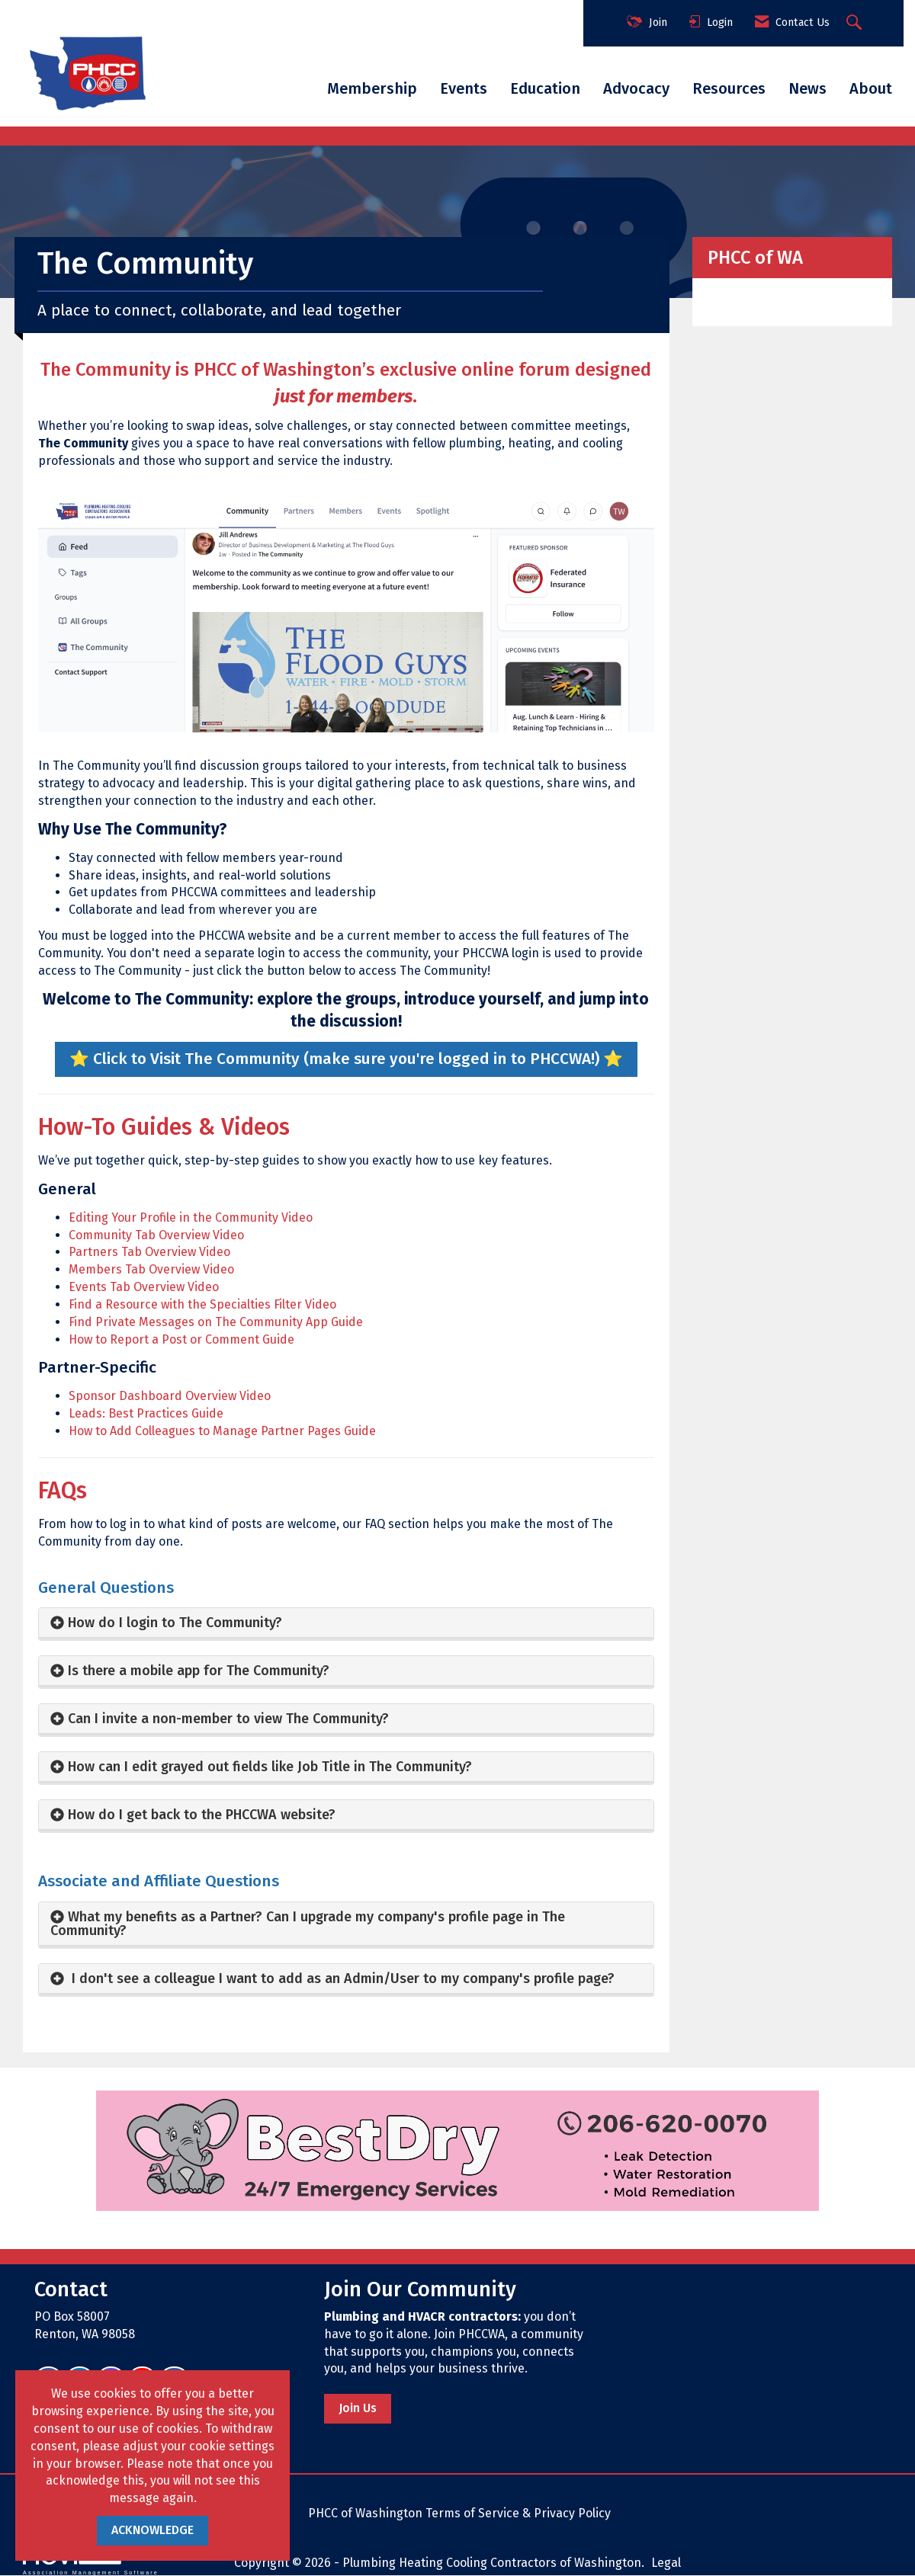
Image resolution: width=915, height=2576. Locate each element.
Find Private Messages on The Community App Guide (216, 1322)
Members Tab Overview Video (151, 1269)
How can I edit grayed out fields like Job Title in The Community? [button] (272, 1766)
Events (463, 88)
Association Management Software (91, 2561)
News (807, 88)
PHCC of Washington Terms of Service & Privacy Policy (459, 2513)
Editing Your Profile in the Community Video (191, 1217)
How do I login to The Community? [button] (175, 1622)
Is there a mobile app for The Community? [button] (198, 1670)
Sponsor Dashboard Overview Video (170, 1396)
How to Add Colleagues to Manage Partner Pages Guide (222, 1431)
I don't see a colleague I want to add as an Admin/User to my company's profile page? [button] (341, 1978)
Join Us (358, 2408)
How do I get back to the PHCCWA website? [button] (202, 1814)
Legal (666, 2562)
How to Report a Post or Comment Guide (181, 1339)
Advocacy (636, 88)
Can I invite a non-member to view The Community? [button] (228, 1718)
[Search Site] (855, 24)
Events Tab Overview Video (144, 1287)
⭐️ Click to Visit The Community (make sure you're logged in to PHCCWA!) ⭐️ (346, 1059)
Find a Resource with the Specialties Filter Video (202, 1304)
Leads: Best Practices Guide (146, 1413)
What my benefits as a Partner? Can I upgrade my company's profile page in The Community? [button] (307, 1923)
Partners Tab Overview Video (149, 1252)
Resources (729, 88)
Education (545, 88)
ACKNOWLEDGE (152, 2530)
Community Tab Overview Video (156, 1235)
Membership (372, 88)
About (870, 88)
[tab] (346, 1623)
